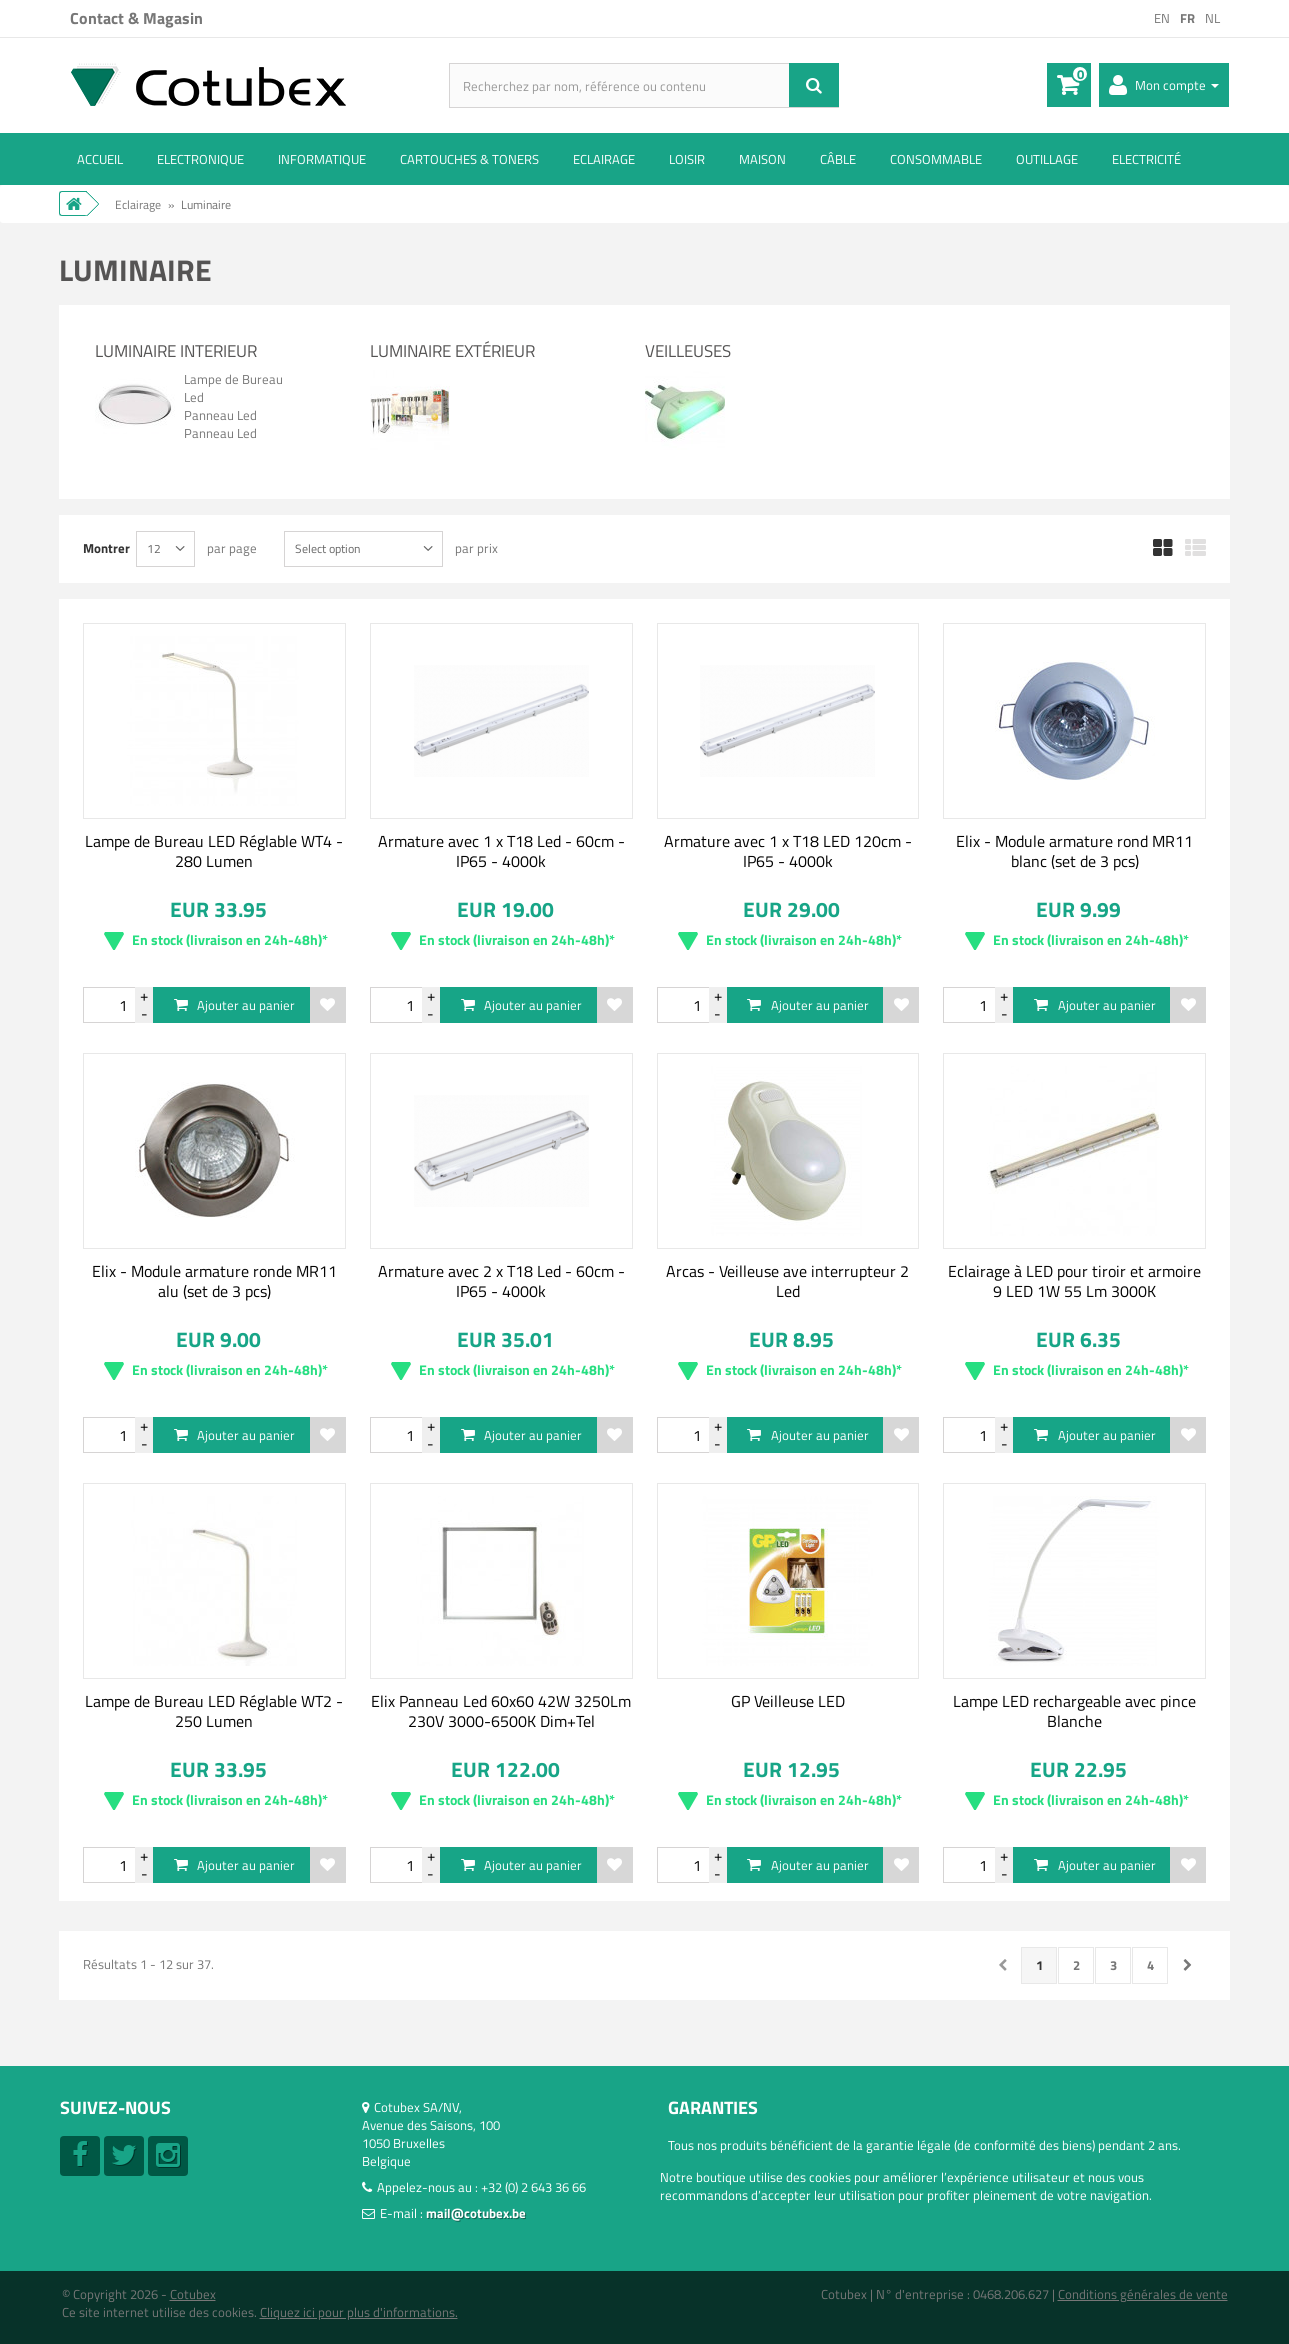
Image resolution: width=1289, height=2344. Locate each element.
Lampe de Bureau (233, 379)
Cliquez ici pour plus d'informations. (359, 2312)
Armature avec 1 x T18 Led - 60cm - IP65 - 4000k (501, 851)
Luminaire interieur (176, 351)
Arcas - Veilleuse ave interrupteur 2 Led (787, 1281)
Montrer (106, 547)
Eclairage (604, 159)
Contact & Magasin (136, 18)
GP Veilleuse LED (788, 1701)
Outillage (1047, 159)
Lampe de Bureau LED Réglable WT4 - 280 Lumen (214, 851)
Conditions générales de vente (1143, 2294)
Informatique (322, 159)
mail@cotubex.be (476, 2213)
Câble (838, 159)
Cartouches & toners (469, 159)
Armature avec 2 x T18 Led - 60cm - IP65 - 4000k (501, 1281)
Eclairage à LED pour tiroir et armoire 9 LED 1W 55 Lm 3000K (1074, 1281)
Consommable (936, 159)
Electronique (200, 159)
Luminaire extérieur (452, 351)
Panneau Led (220, 415)
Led (194, 397)
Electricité (1146, 159)
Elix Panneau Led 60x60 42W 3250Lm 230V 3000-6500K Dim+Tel (501, 1711)
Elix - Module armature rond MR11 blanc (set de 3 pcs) (1074, 851)
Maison (762, 159)
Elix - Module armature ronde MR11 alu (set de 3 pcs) (214, 1281)
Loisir (687, 159)
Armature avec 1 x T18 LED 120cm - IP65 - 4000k (788, 851)
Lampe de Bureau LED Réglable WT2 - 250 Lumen (214, 1711)
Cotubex (193, 2294)
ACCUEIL (100, 159)
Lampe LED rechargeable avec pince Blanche (1074, 1711)
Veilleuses (688, 351)
